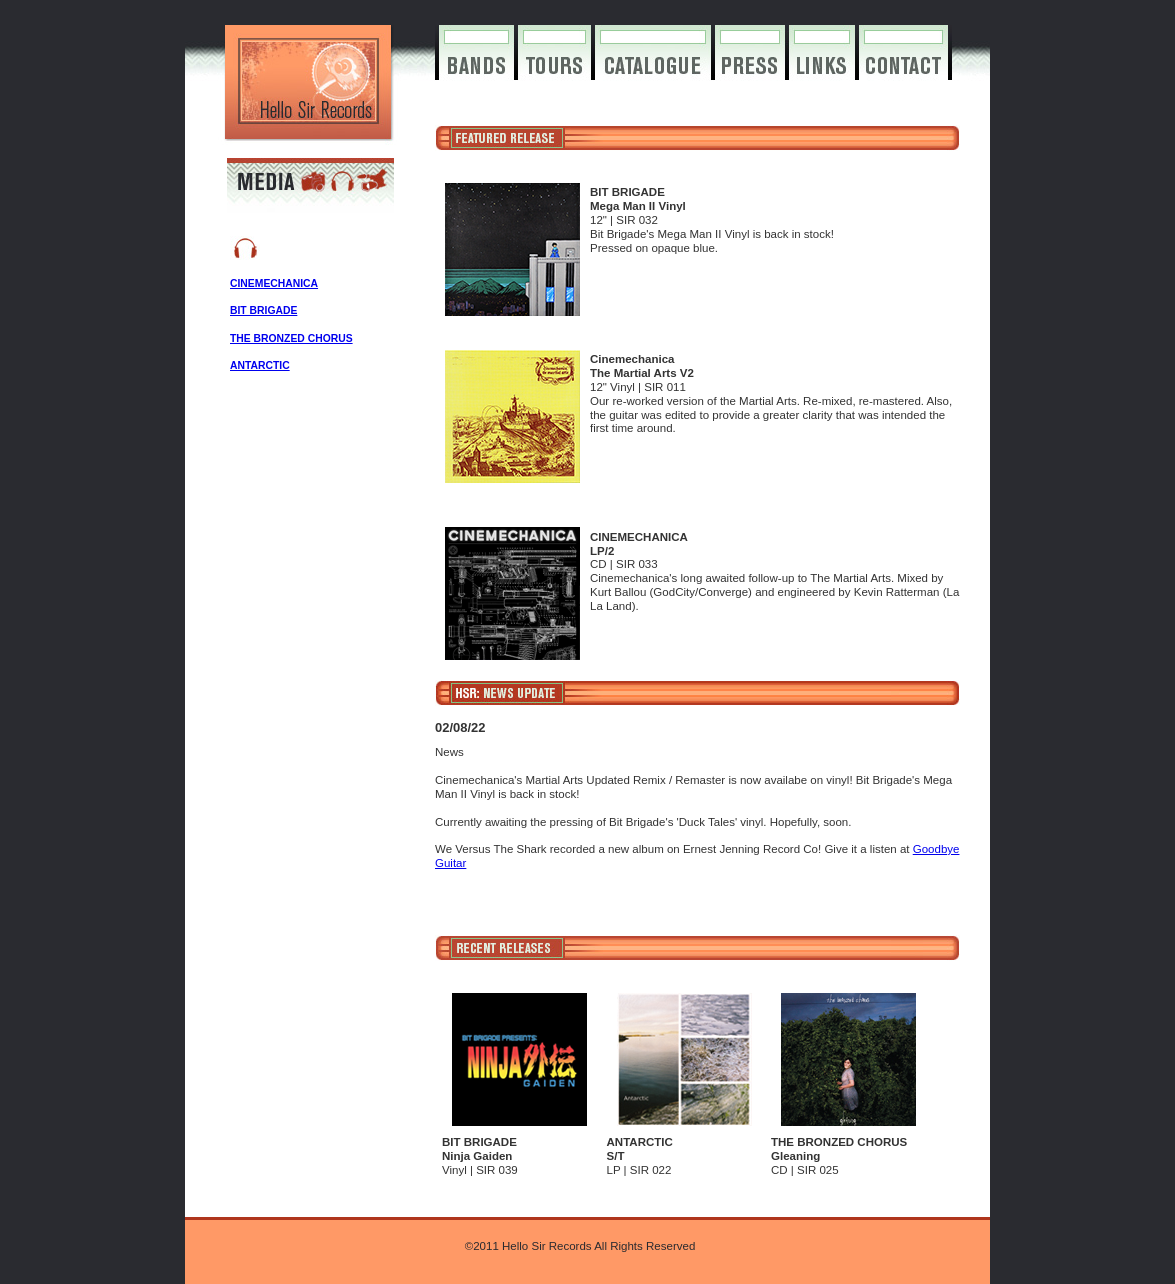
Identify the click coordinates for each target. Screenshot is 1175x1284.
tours (554, 65)
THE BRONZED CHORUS (291, 338)
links (822, 65)
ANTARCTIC (260, 365)
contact (903, 65)
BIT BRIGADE (263, 310)
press (750, 65)
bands (476, 65)
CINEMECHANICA (274, 283)
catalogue (653, 65)
